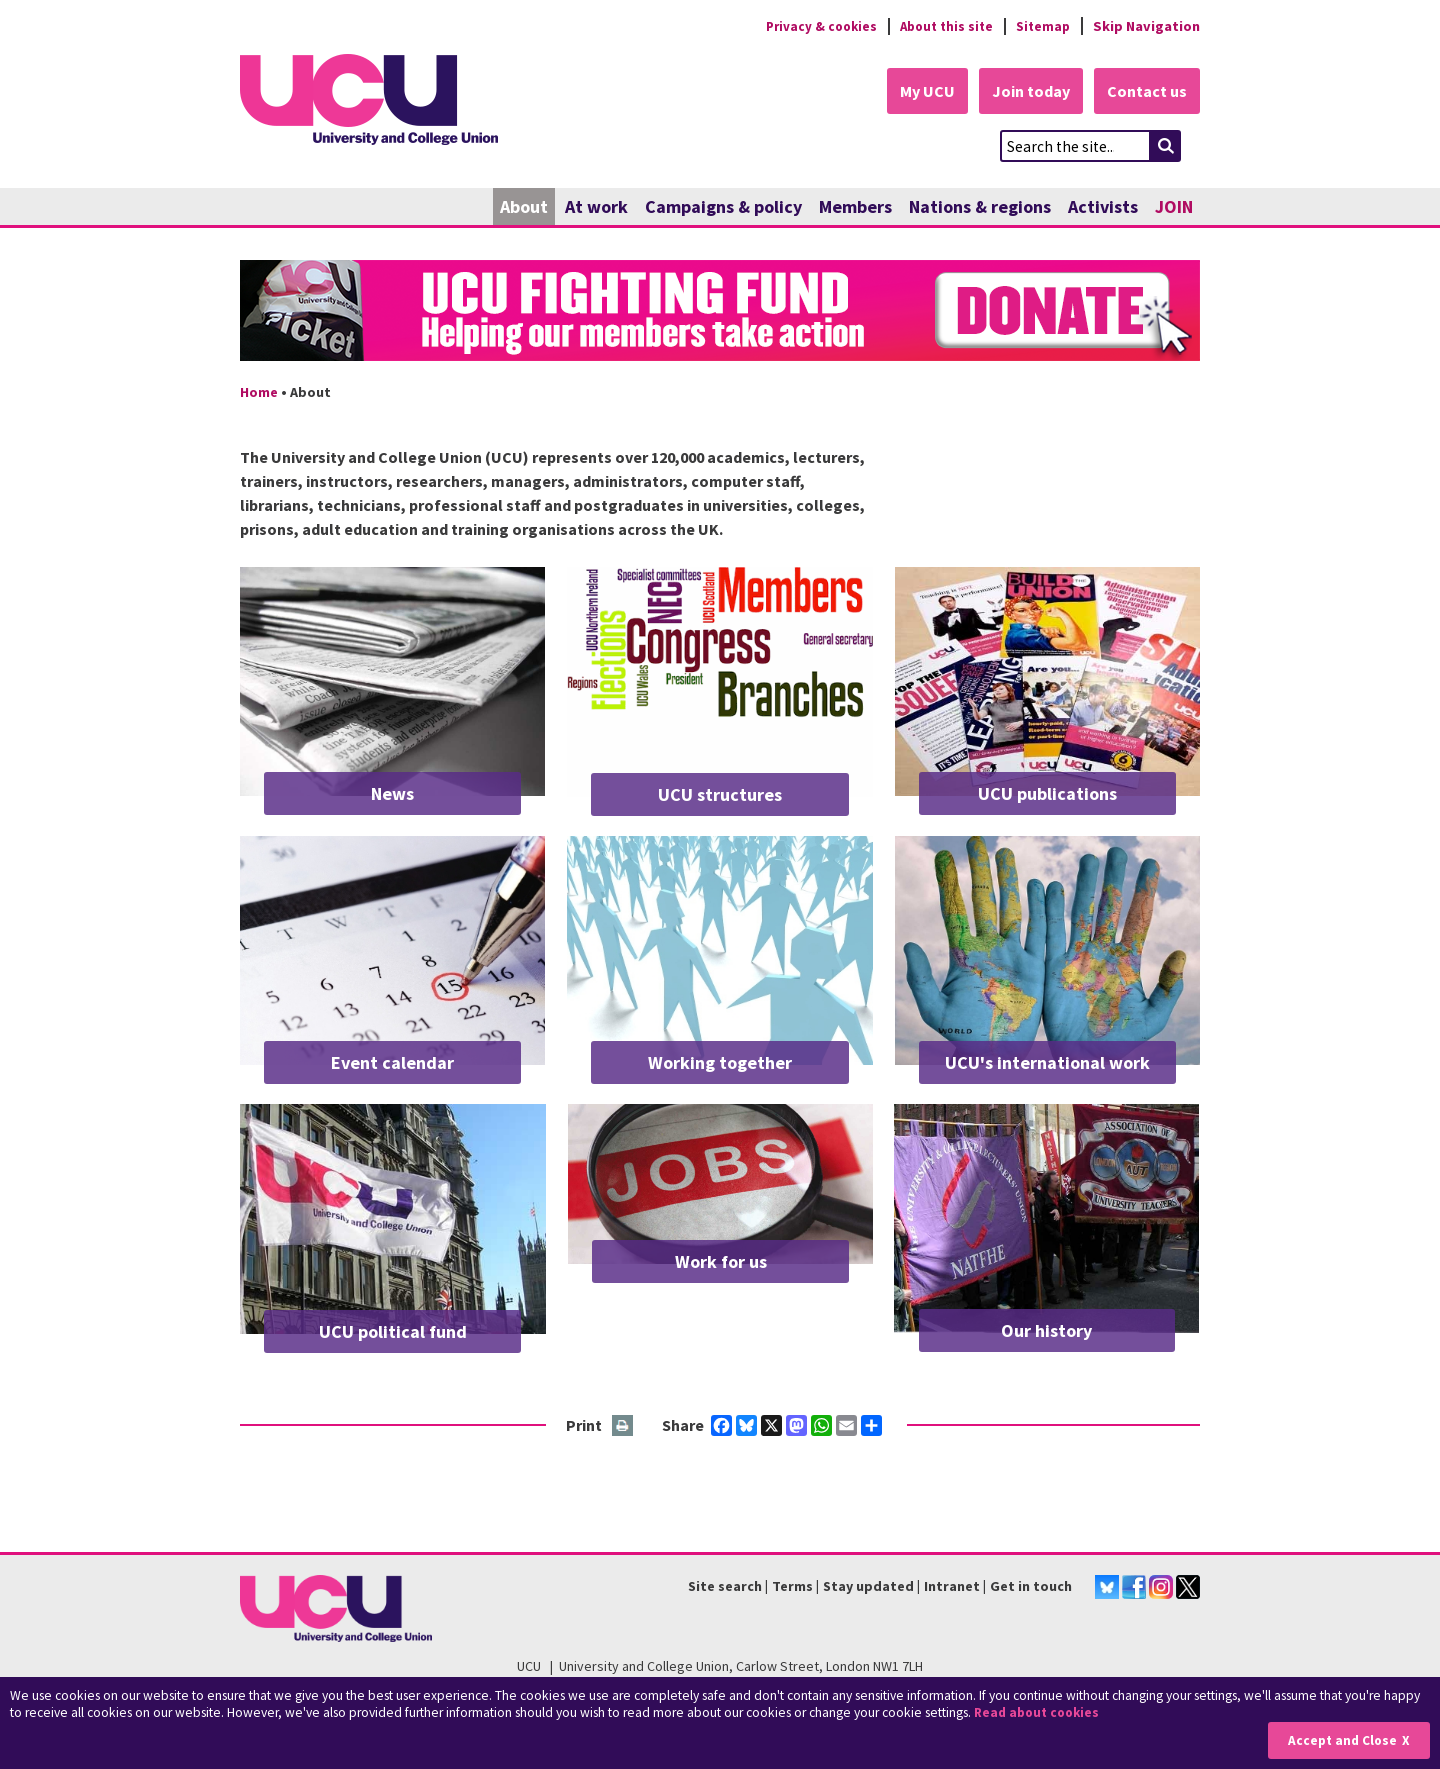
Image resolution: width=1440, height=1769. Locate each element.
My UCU (918, 92)
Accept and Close (1341, 1740)
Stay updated (868, 1587)
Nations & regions (980, 207)
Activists (1103, 207)
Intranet (952, 1587)
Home (259, 393)
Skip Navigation (1146, 26)
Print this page (623, 1426)
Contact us (1146, 92)
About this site (940, 26)
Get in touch (1031, 1587)
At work (596, 207)
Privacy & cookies (809, 26)
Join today (1026, 92)
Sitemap (1041, 26)
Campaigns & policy (723, 207)
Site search (725, 1587)
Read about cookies (1039, 1713)
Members (855, 207)
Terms (792, 1587)
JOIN (1174, 207)
